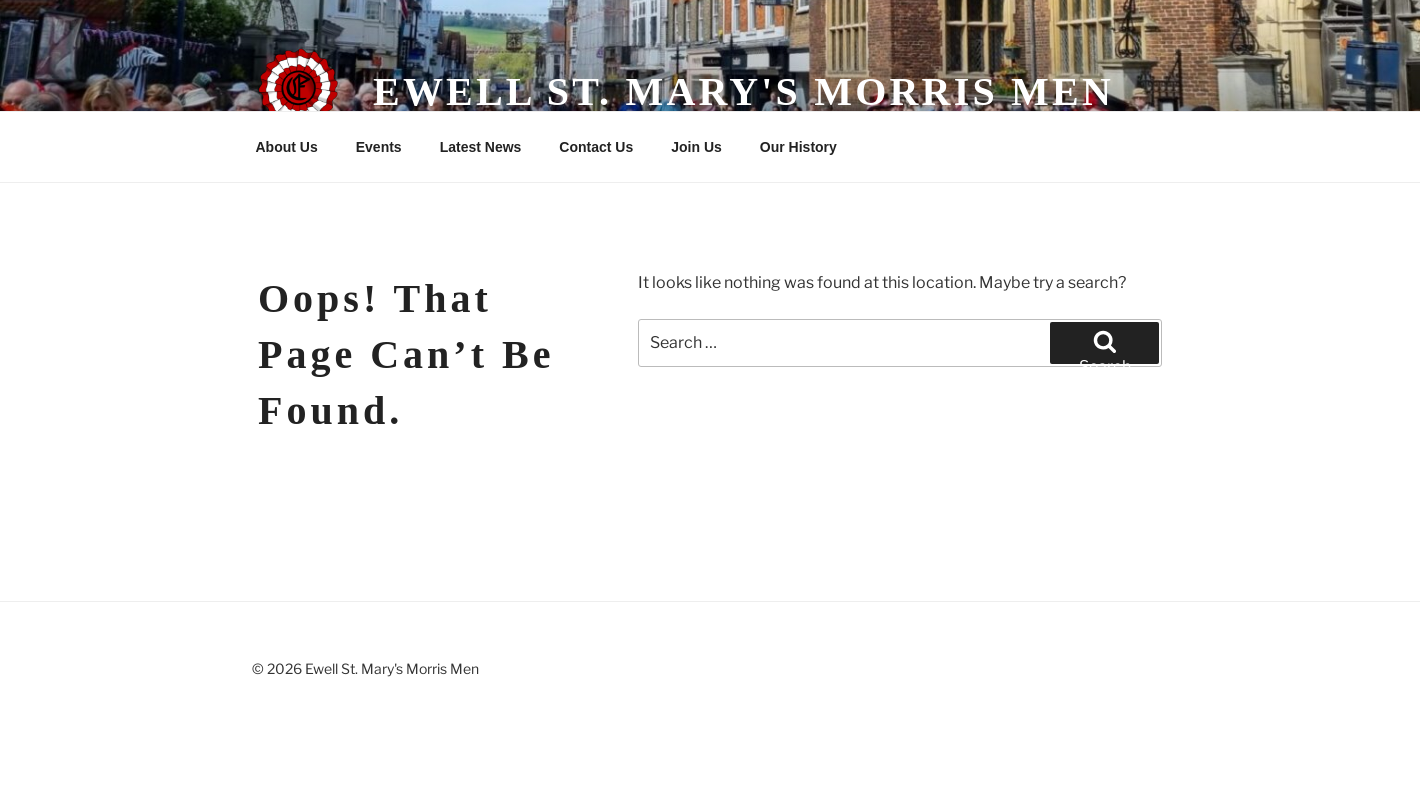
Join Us (696, 147)
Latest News (481, 147)
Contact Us (596, 147)
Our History (798, 147)
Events (379, 147)
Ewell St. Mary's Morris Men (743, 91)
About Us (287, 147)
